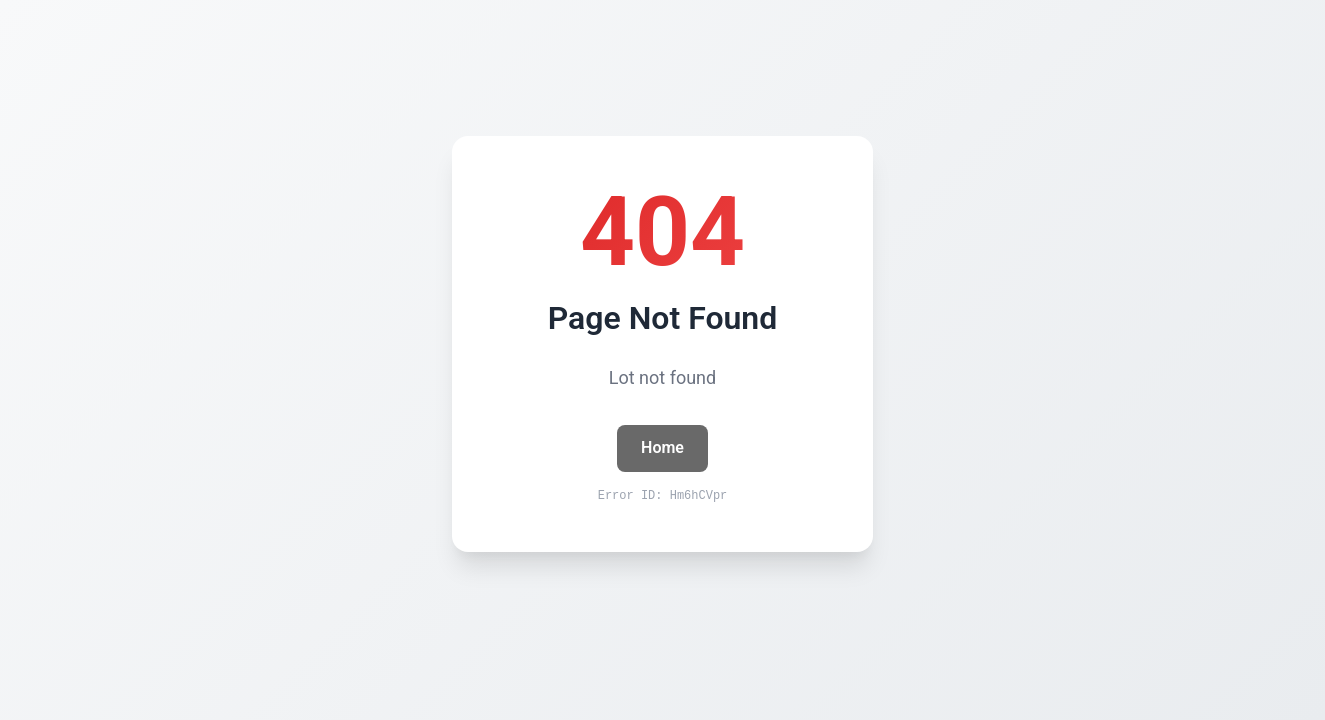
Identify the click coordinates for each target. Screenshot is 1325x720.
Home (662, 447)
